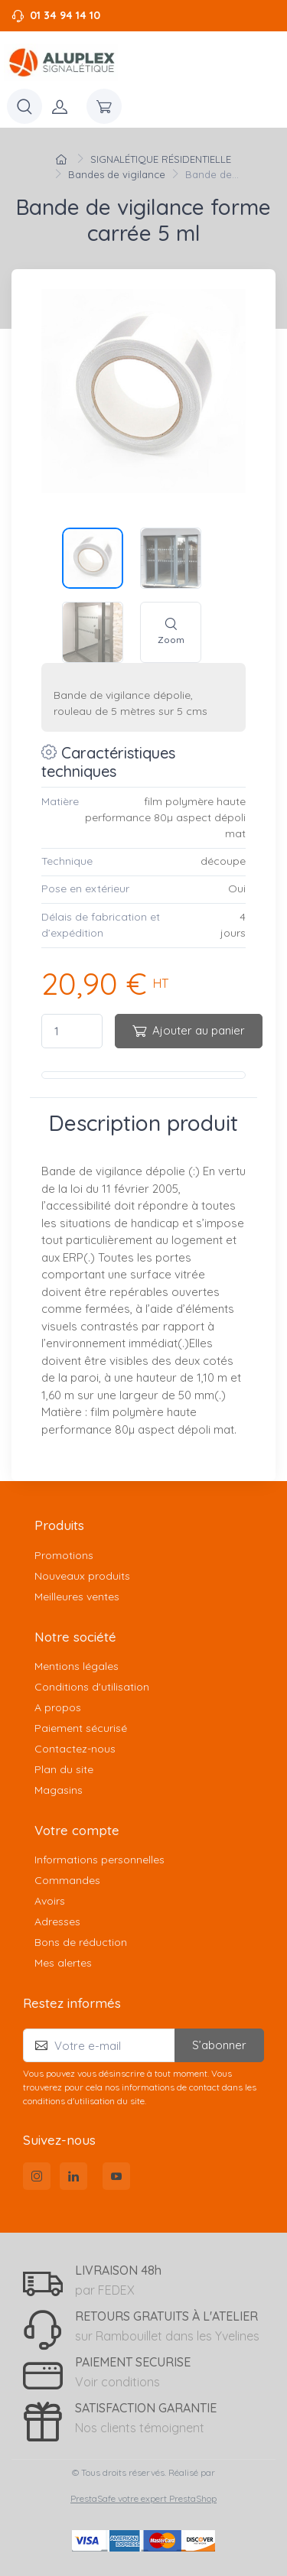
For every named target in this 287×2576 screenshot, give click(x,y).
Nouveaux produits (82, 1576)
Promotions (63, 1555)
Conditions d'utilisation (91, 1687)
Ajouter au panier (188, 1030)
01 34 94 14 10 (65, 15)
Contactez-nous (75, 1749)
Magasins (58, 1790)
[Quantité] (72, 1031)
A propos (57, 1707)
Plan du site (63, 1769)
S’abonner (219, 2045)
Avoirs (49, 1901)
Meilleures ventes (76, 1596)
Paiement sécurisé (80, 1728)
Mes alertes (63, 1963)
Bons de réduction (80, 1942)
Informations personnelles (99, 1859)
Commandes (67, 1880)
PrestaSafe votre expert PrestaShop (143, 2498)
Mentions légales (76, 1666)
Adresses (57, 1921)
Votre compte (76, 1830)
